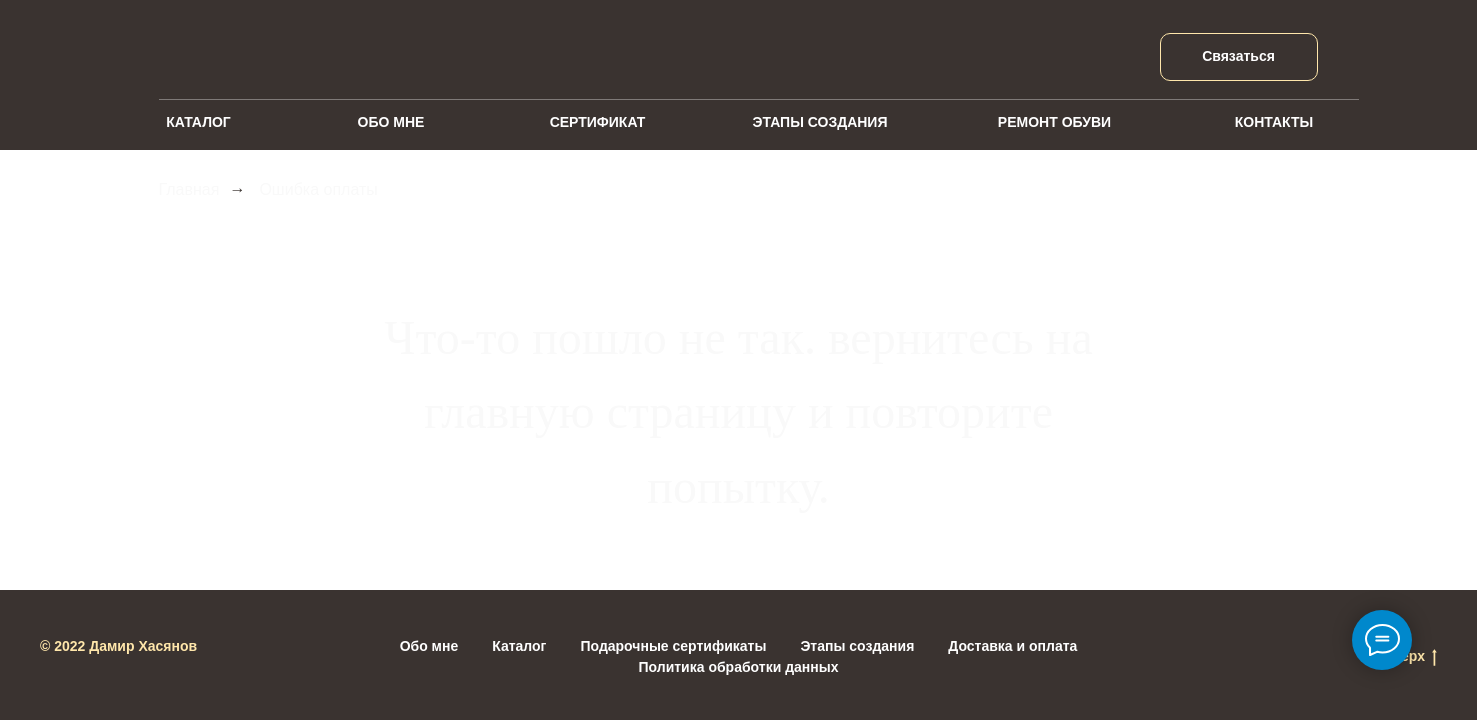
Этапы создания (857, 646)
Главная (189, 189)
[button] (1239, 57)
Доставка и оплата (1012, 646)
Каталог (519, 646)
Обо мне (429, 646)
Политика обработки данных (739, 667)
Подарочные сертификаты (673, 646)
